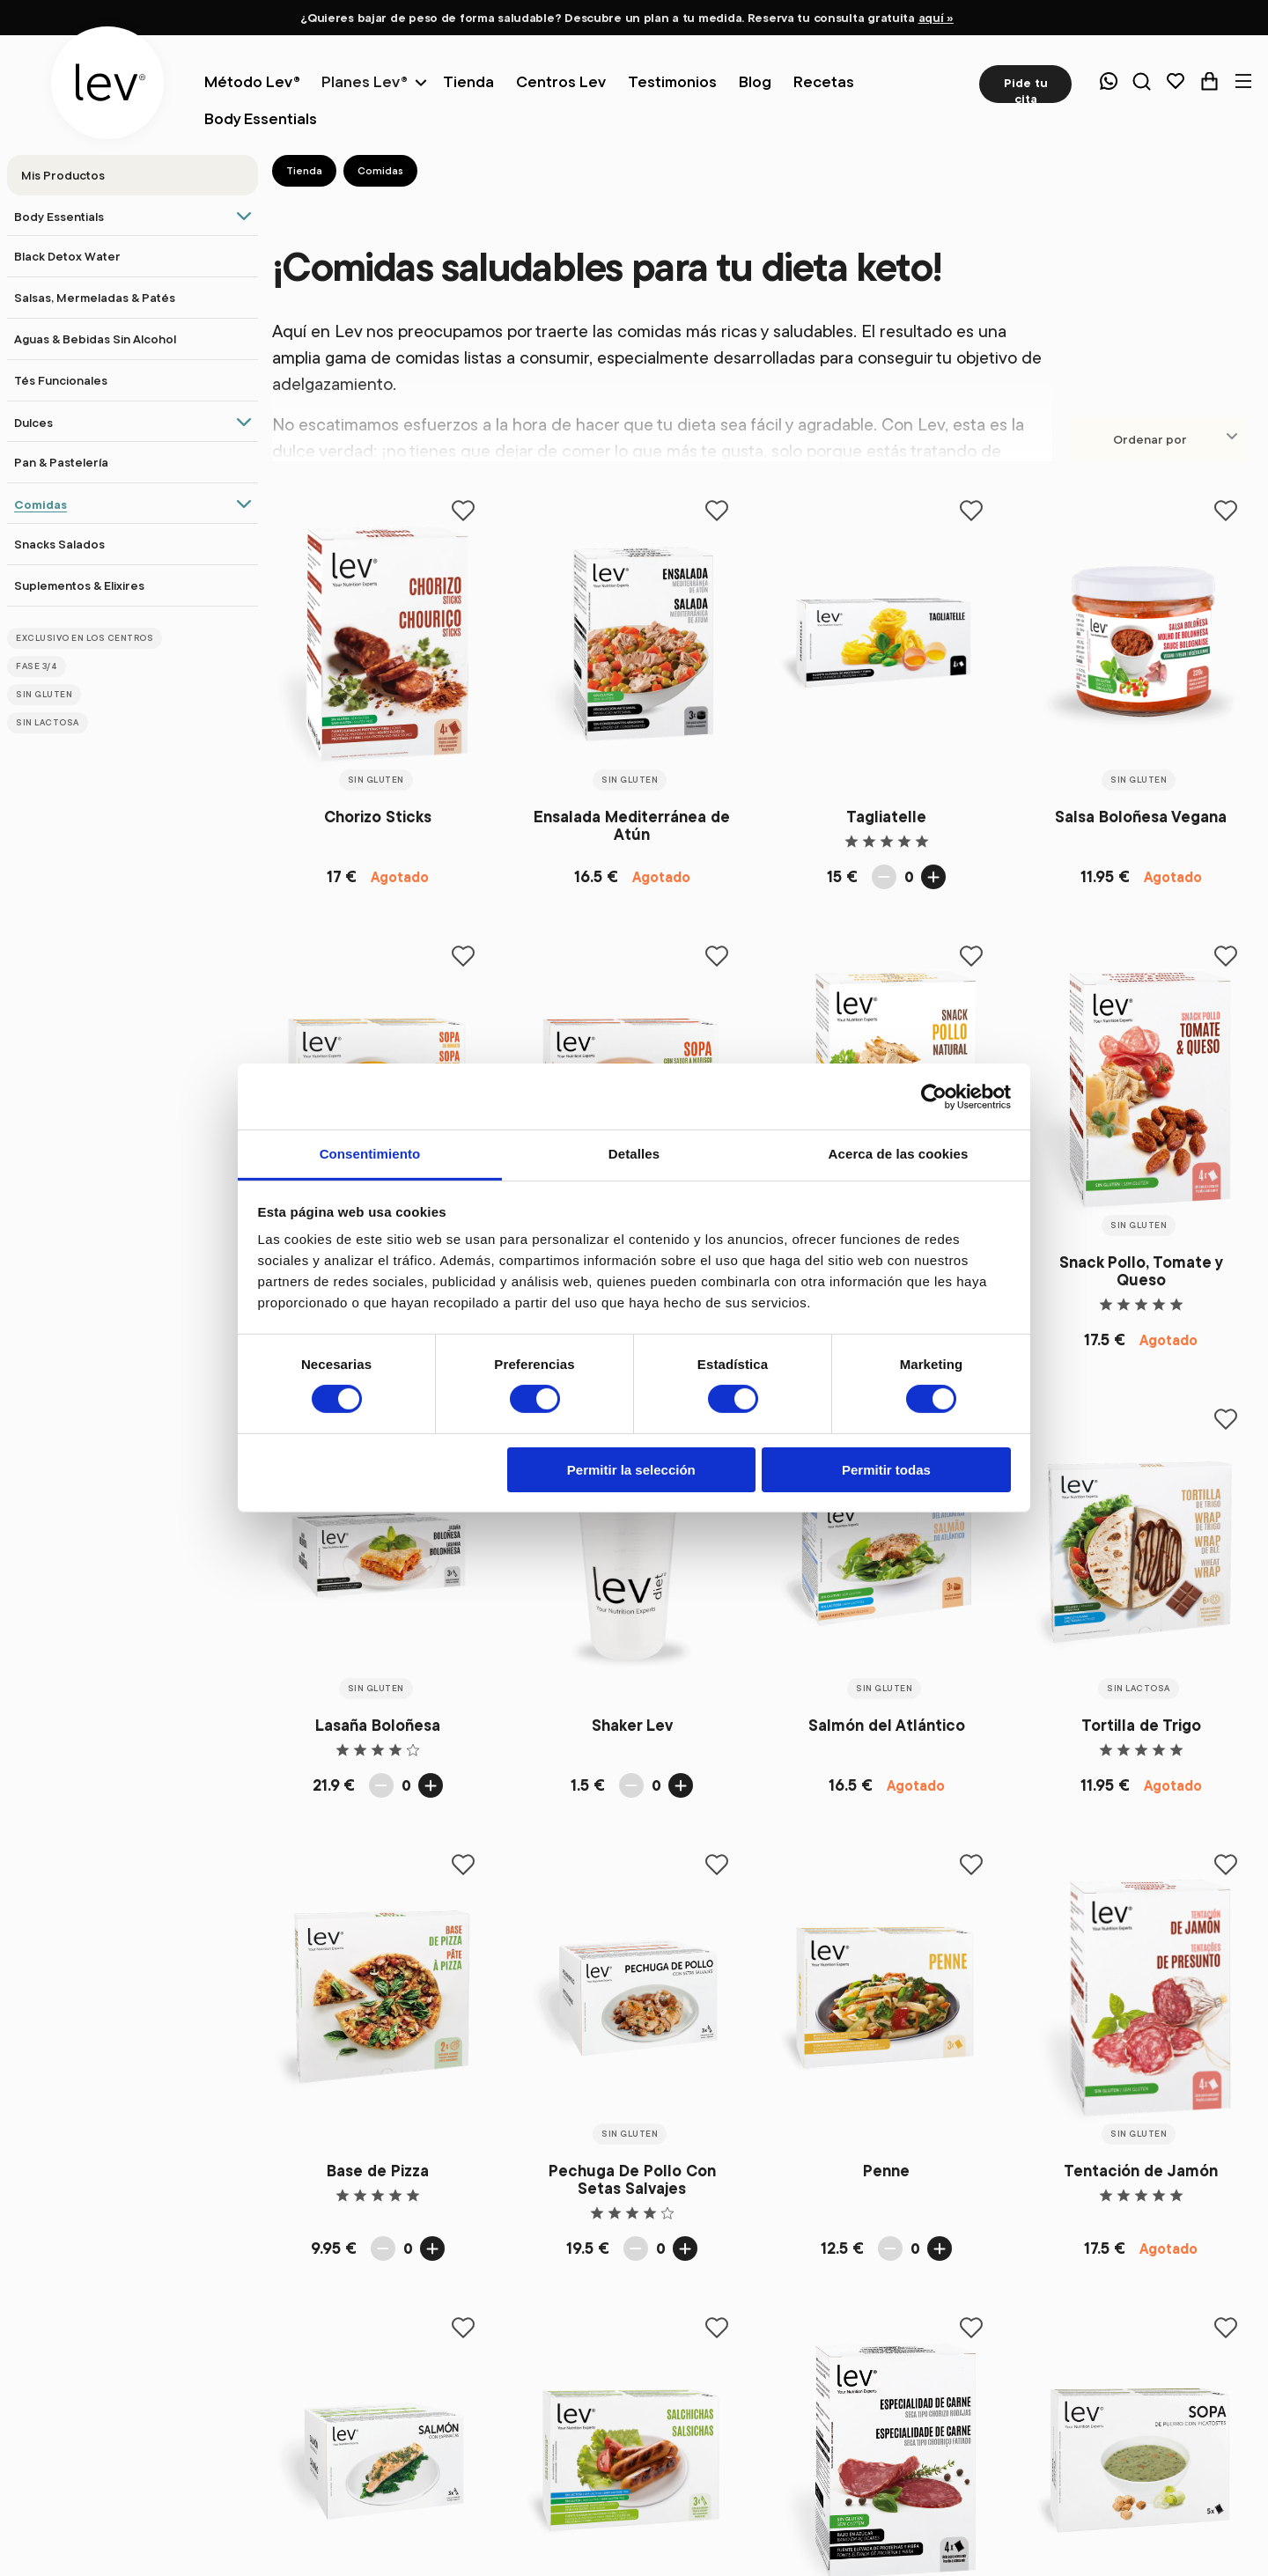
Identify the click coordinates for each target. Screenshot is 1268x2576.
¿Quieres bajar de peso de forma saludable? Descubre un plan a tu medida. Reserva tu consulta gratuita (627, 17)
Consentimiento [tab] (370, 1153)
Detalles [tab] (634, 1153)
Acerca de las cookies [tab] (899, 1153)
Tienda (304, 170)
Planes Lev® (364, 81)
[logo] (107, 82)
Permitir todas (886, 1469)
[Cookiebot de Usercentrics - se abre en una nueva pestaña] (934, 1096)
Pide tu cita (1026, 89)
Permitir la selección (631, 1469)
